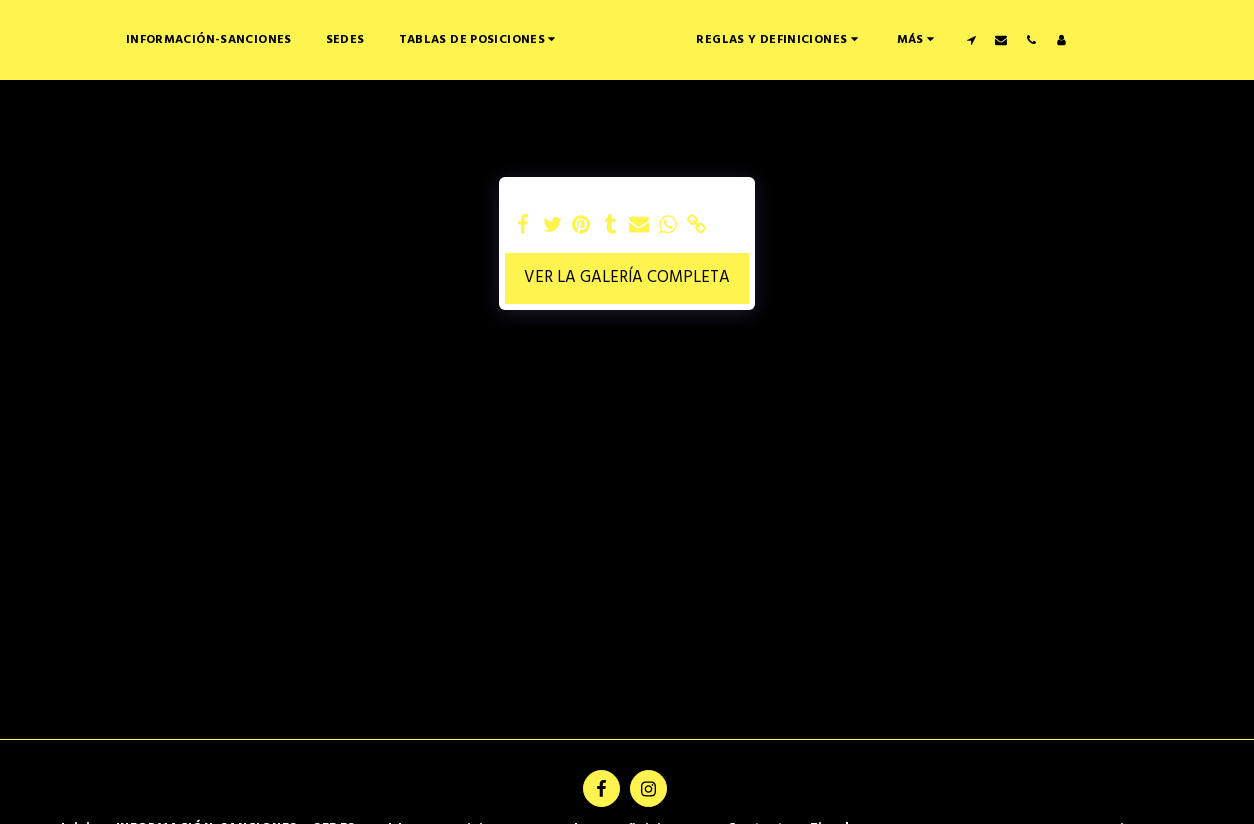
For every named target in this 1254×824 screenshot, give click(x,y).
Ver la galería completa (627, 278)
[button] (417, 39)
